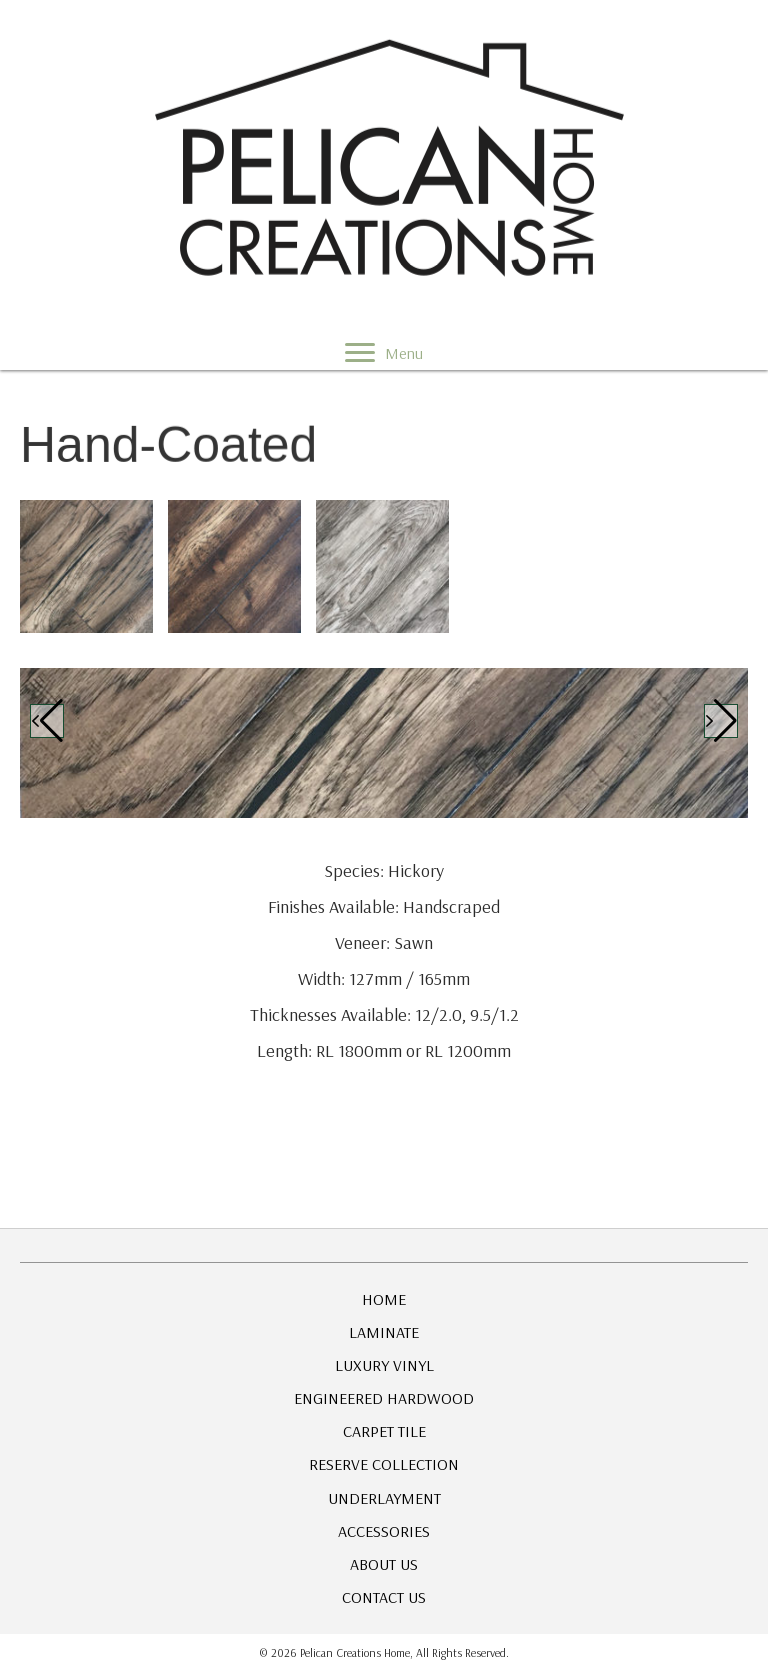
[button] (47, 721)
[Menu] (384, 352)
